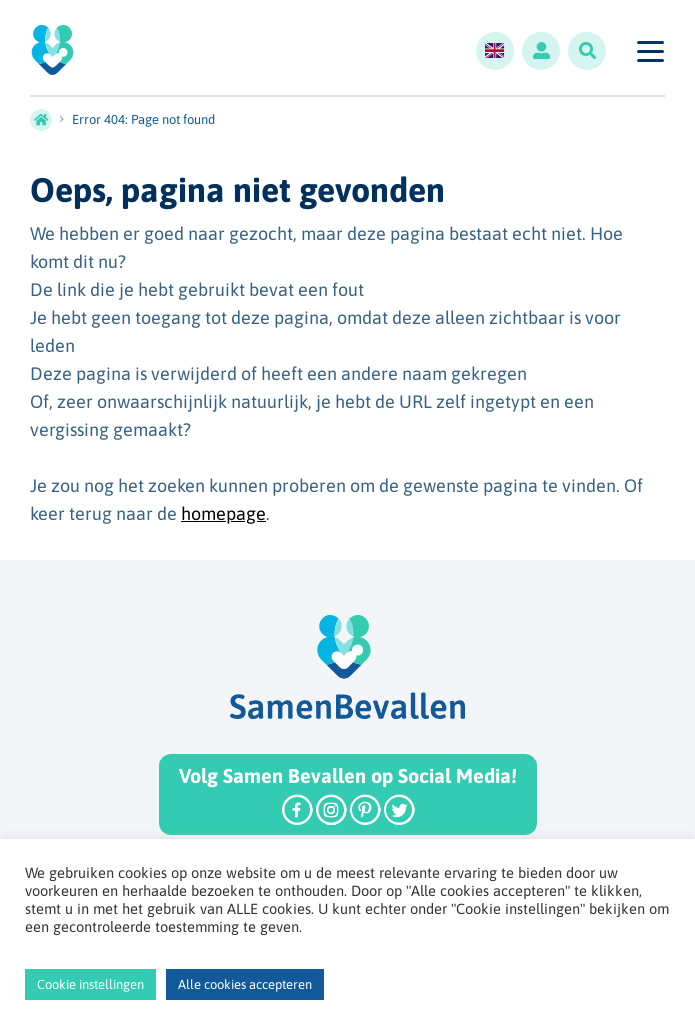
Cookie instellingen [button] (90, 984)
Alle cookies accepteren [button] (245, 984)
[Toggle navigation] (649, 51)
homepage (223, 513)
